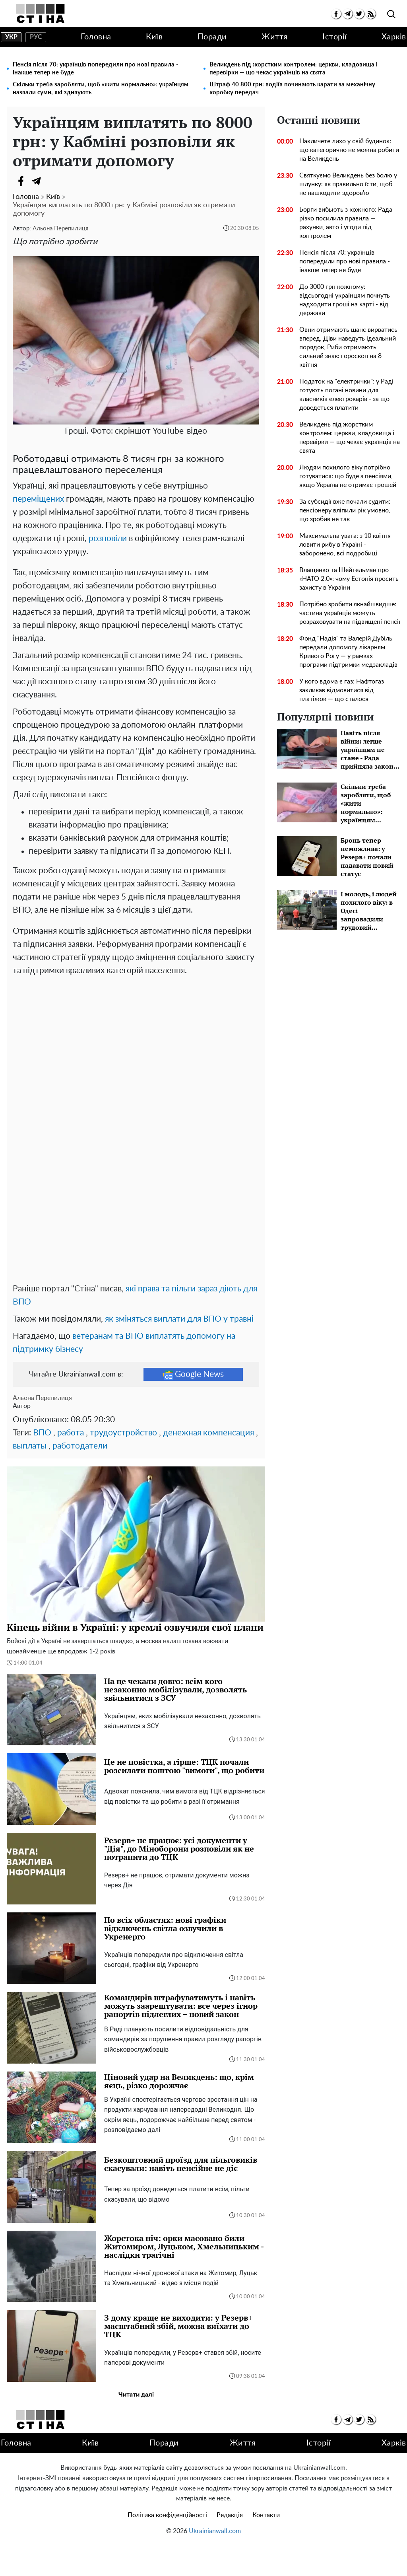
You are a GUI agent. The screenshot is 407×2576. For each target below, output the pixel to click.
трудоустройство (123, 1464)
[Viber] (52, 181)
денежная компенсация (208, 1464)
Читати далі (136, 2426)
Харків (394, 37)
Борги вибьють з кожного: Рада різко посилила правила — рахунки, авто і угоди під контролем (345, 222)
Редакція (230, 2546)
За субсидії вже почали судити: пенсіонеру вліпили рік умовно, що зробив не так (344, 510)
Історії (334, 37)
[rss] (371, 14)
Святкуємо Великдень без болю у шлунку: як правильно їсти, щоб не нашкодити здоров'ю (348, 184)
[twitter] (359, 14)
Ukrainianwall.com (215, 2562)
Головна (96, 37)
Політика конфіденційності (167, 2546)
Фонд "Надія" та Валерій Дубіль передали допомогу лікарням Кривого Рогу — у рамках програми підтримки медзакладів (348, 651)
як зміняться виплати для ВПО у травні (179, 1350)
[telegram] (348, 14)
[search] (391, 14)
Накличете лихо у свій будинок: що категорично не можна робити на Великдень (349, 150)
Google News (193, 1406)
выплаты (30, 1477)
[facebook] (336, 14)
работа (70, 1464)
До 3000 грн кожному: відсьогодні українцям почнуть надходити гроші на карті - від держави (344, 300)
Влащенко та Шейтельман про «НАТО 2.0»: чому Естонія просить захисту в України (349, 579)
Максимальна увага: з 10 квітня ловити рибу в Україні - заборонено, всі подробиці (345, 545)
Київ (154, 37)
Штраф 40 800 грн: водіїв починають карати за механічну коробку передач (292, 88)
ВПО (42, 1464)
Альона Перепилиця (60, 229)
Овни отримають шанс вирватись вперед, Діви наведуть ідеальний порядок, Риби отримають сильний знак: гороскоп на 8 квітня (348, 347)
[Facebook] (21, 181)
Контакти (266, 2546)
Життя (275, 37)
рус (36, 37)
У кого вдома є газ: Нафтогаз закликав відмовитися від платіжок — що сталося (341, 690)
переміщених (38, 499)
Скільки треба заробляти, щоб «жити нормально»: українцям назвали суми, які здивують (100, 88)
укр (11, 37)
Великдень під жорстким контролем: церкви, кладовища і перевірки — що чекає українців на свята (293, 69)
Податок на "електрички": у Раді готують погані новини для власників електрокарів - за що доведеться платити (346, 394)
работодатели (79, 1477)
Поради (212, 37)
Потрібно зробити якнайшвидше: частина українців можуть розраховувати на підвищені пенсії (349, 613)
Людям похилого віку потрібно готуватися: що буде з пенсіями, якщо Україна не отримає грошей (347, 476)
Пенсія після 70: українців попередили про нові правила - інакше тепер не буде (95, 69)
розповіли (108, 538)
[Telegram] (37, 181)
